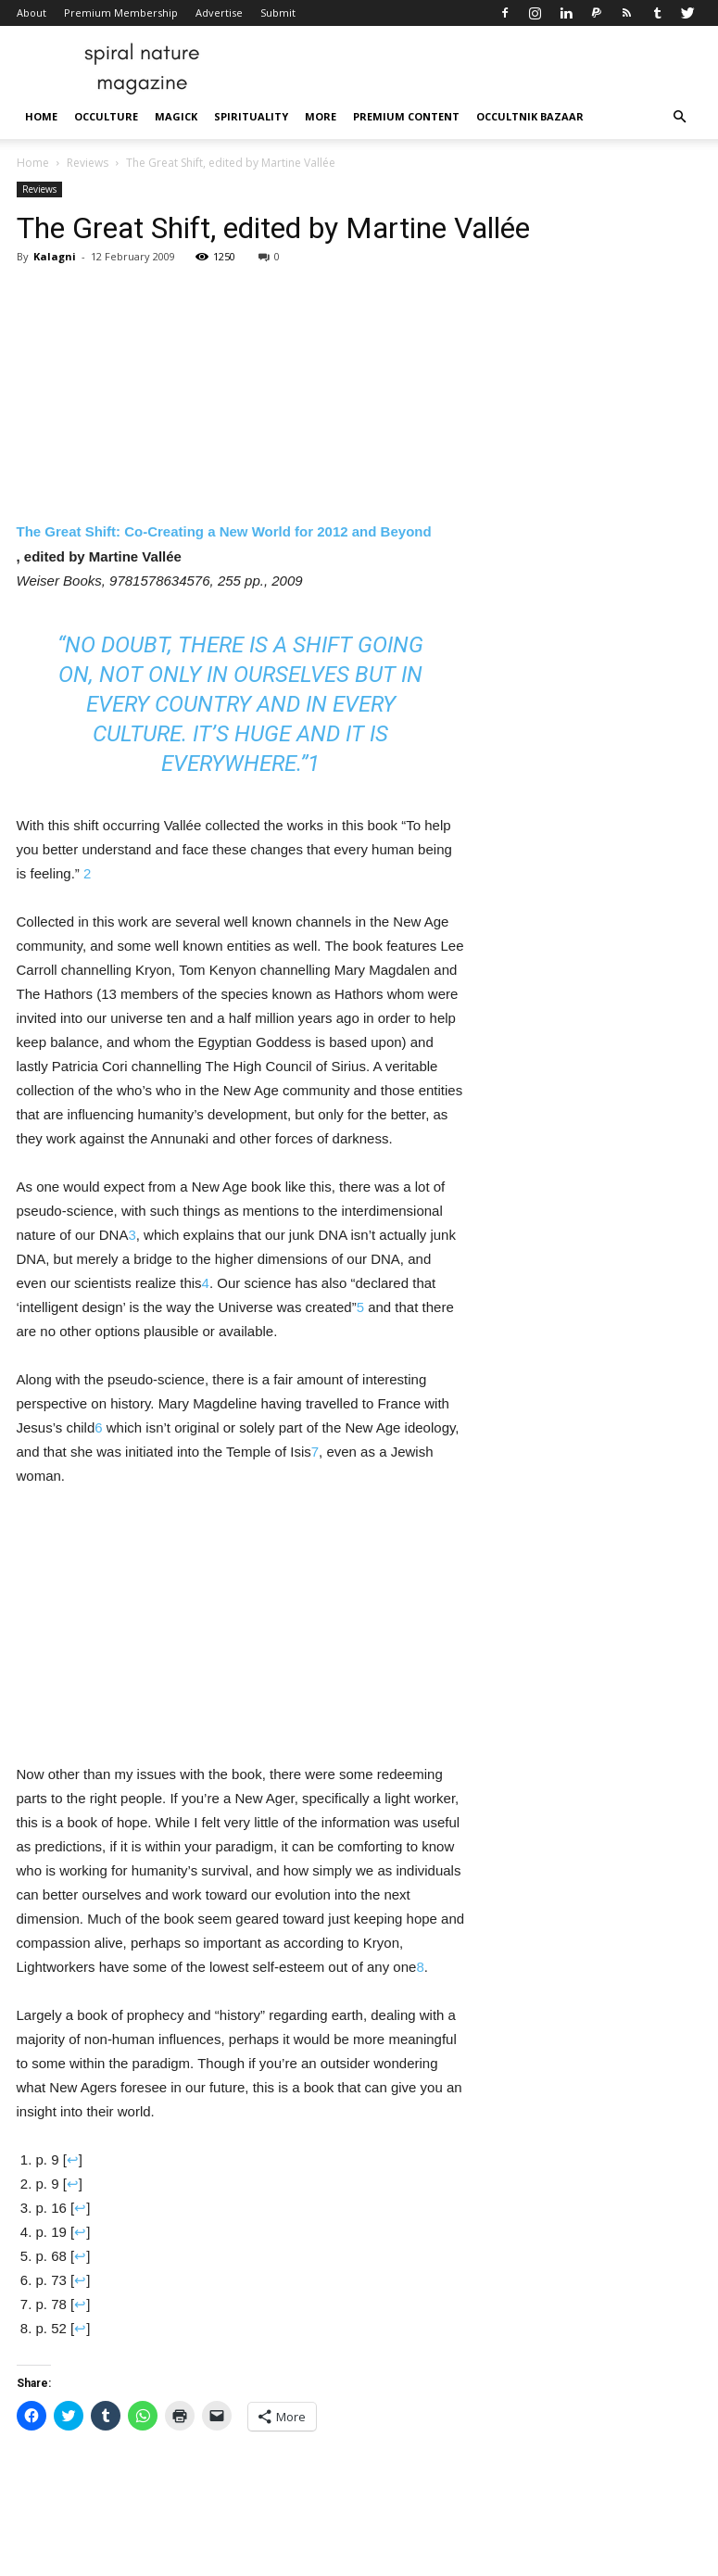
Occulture (106, 116)
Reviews (87, 162)
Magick (176, 116)
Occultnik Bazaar (530, 116)
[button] (680, 117)
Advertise (219, 12)
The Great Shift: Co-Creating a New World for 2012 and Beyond (224, 531)
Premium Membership (121, 12)
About (31, 12)
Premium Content (406, 116)
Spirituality (251, 116)
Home (41, 116)
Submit (278, 12)
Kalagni (54, 256)
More (320, 116)
